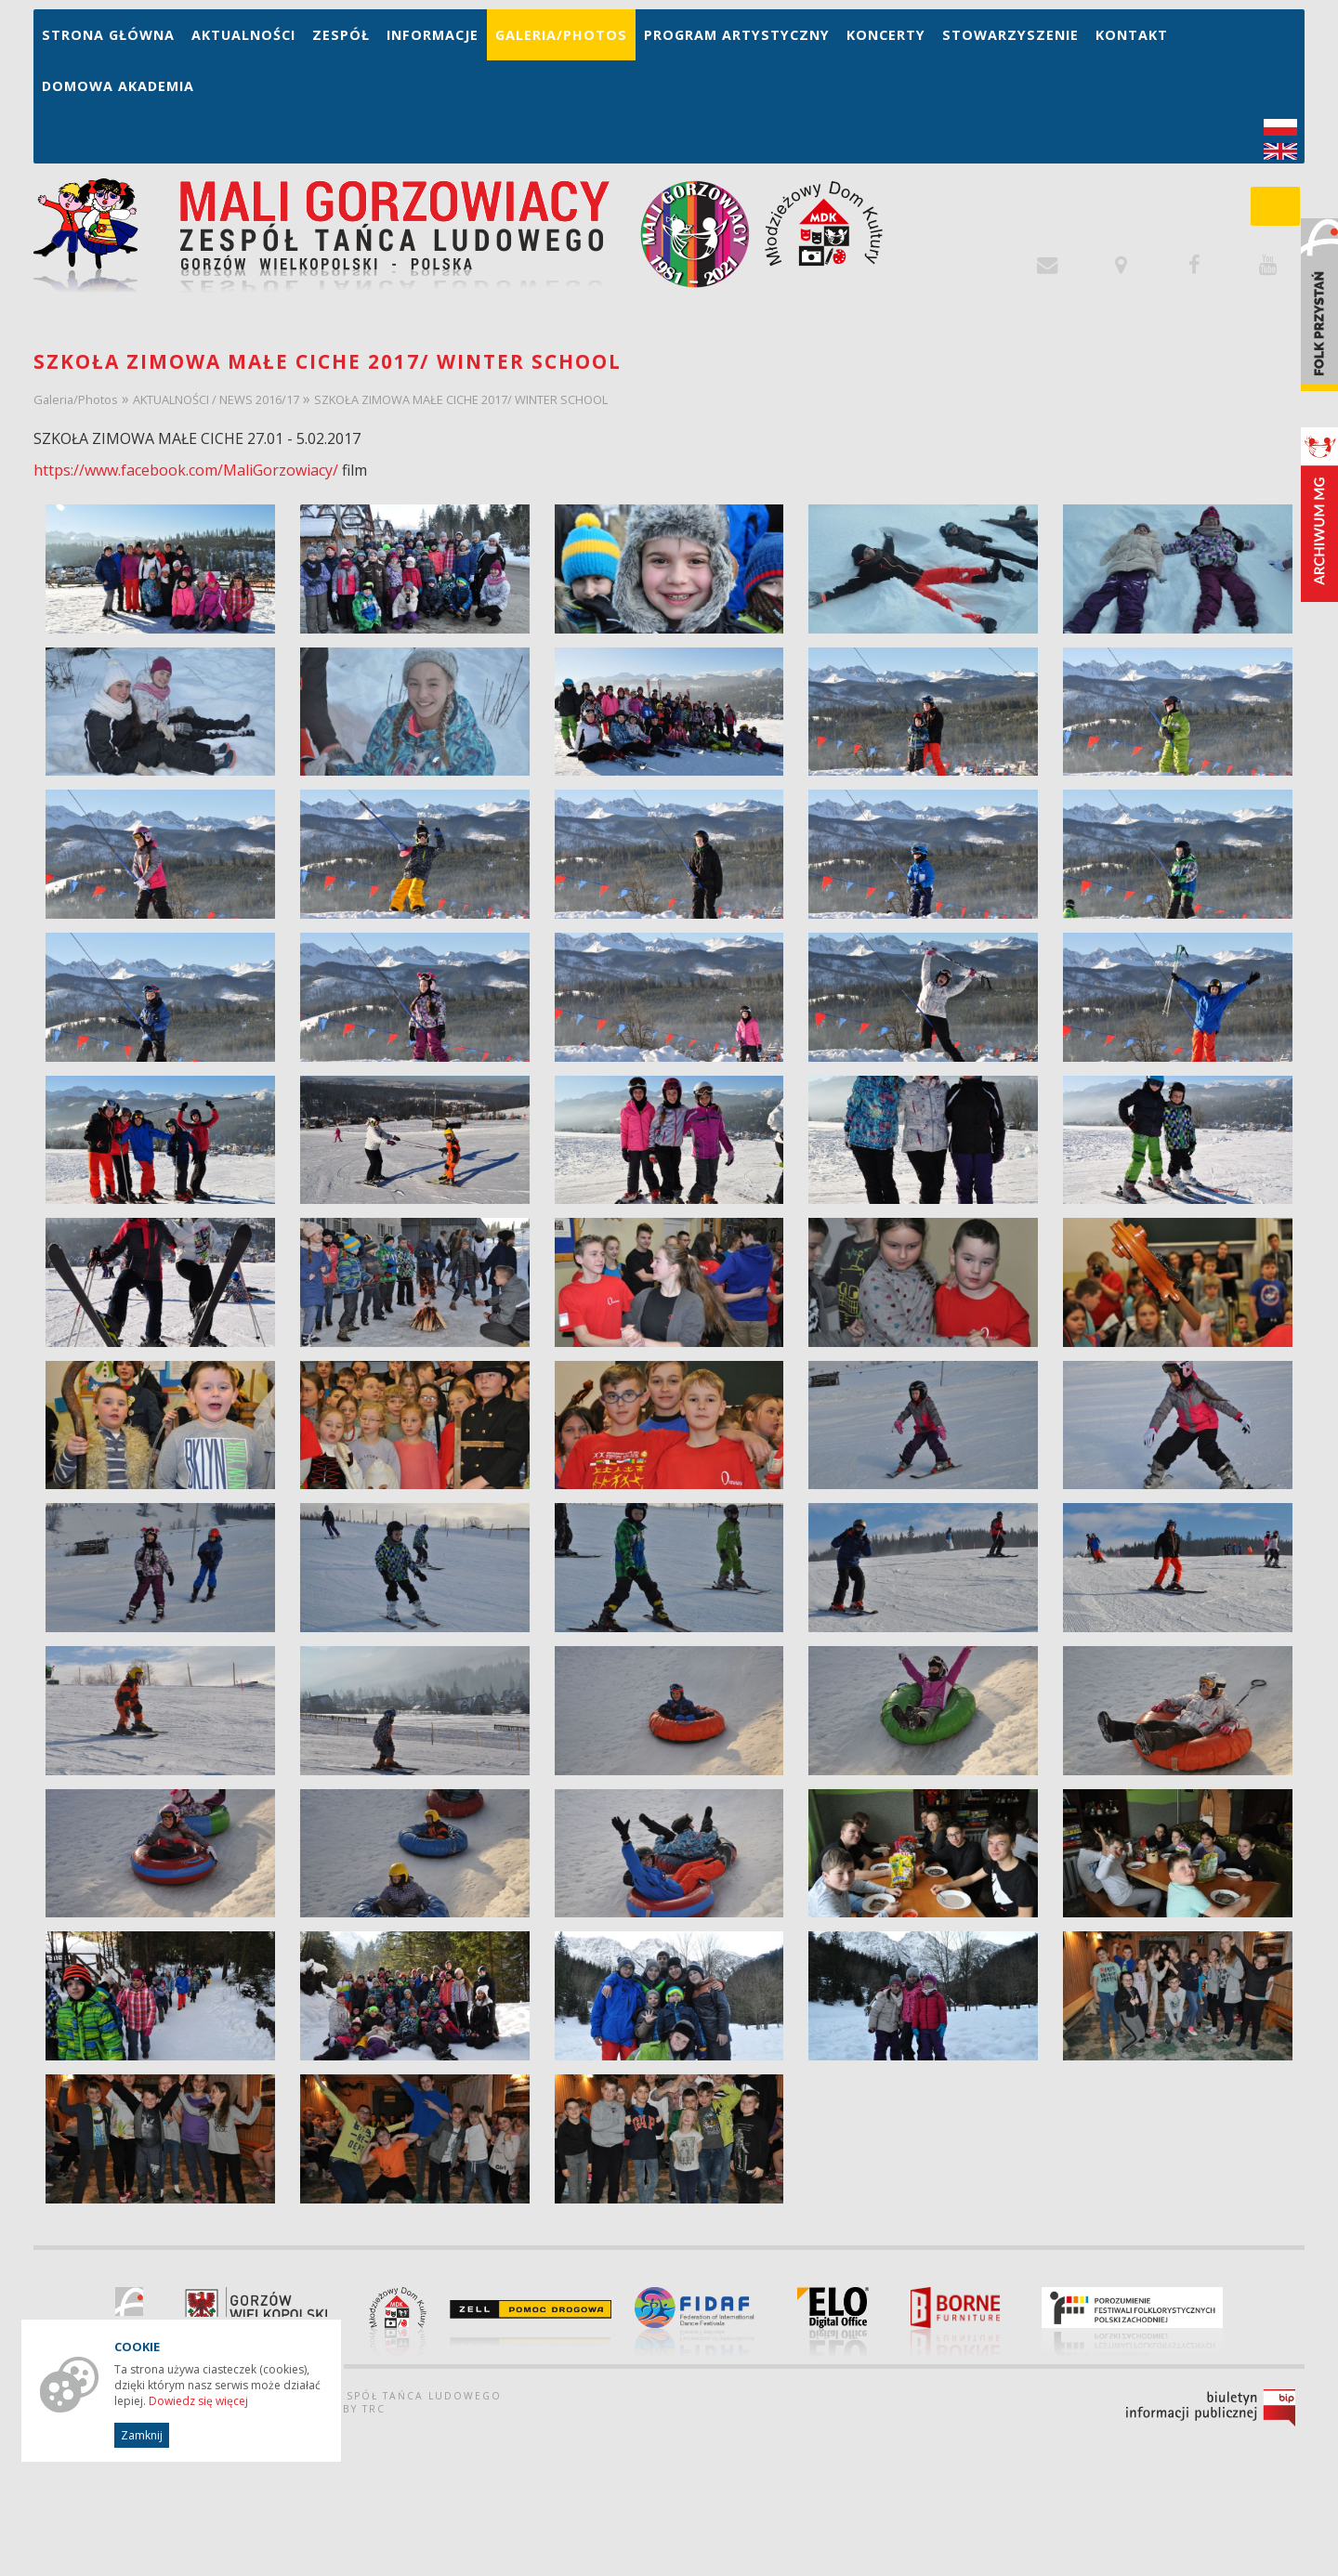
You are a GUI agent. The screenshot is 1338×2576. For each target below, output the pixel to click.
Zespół (341, 35)
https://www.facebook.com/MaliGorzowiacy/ (185, 470)
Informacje (433, 35)
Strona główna (108, 35)
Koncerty (885, 35)
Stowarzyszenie (1010, 35)
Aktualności (243, 35)
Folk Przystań (1319, 304)
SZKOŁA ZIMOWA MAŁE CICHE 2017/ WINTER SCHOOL (461, 399)
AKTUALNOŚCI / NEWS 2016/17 (216, 399)
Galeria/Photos (561, 35)
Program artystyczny (737, 35)
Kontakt (1131, 35)
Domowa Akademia (118, 86)
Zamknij (142, 2435)
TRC (374, 2410)
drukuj (1278, 2531)
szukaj (1285, 212)
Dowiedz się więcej (198, 2401)
